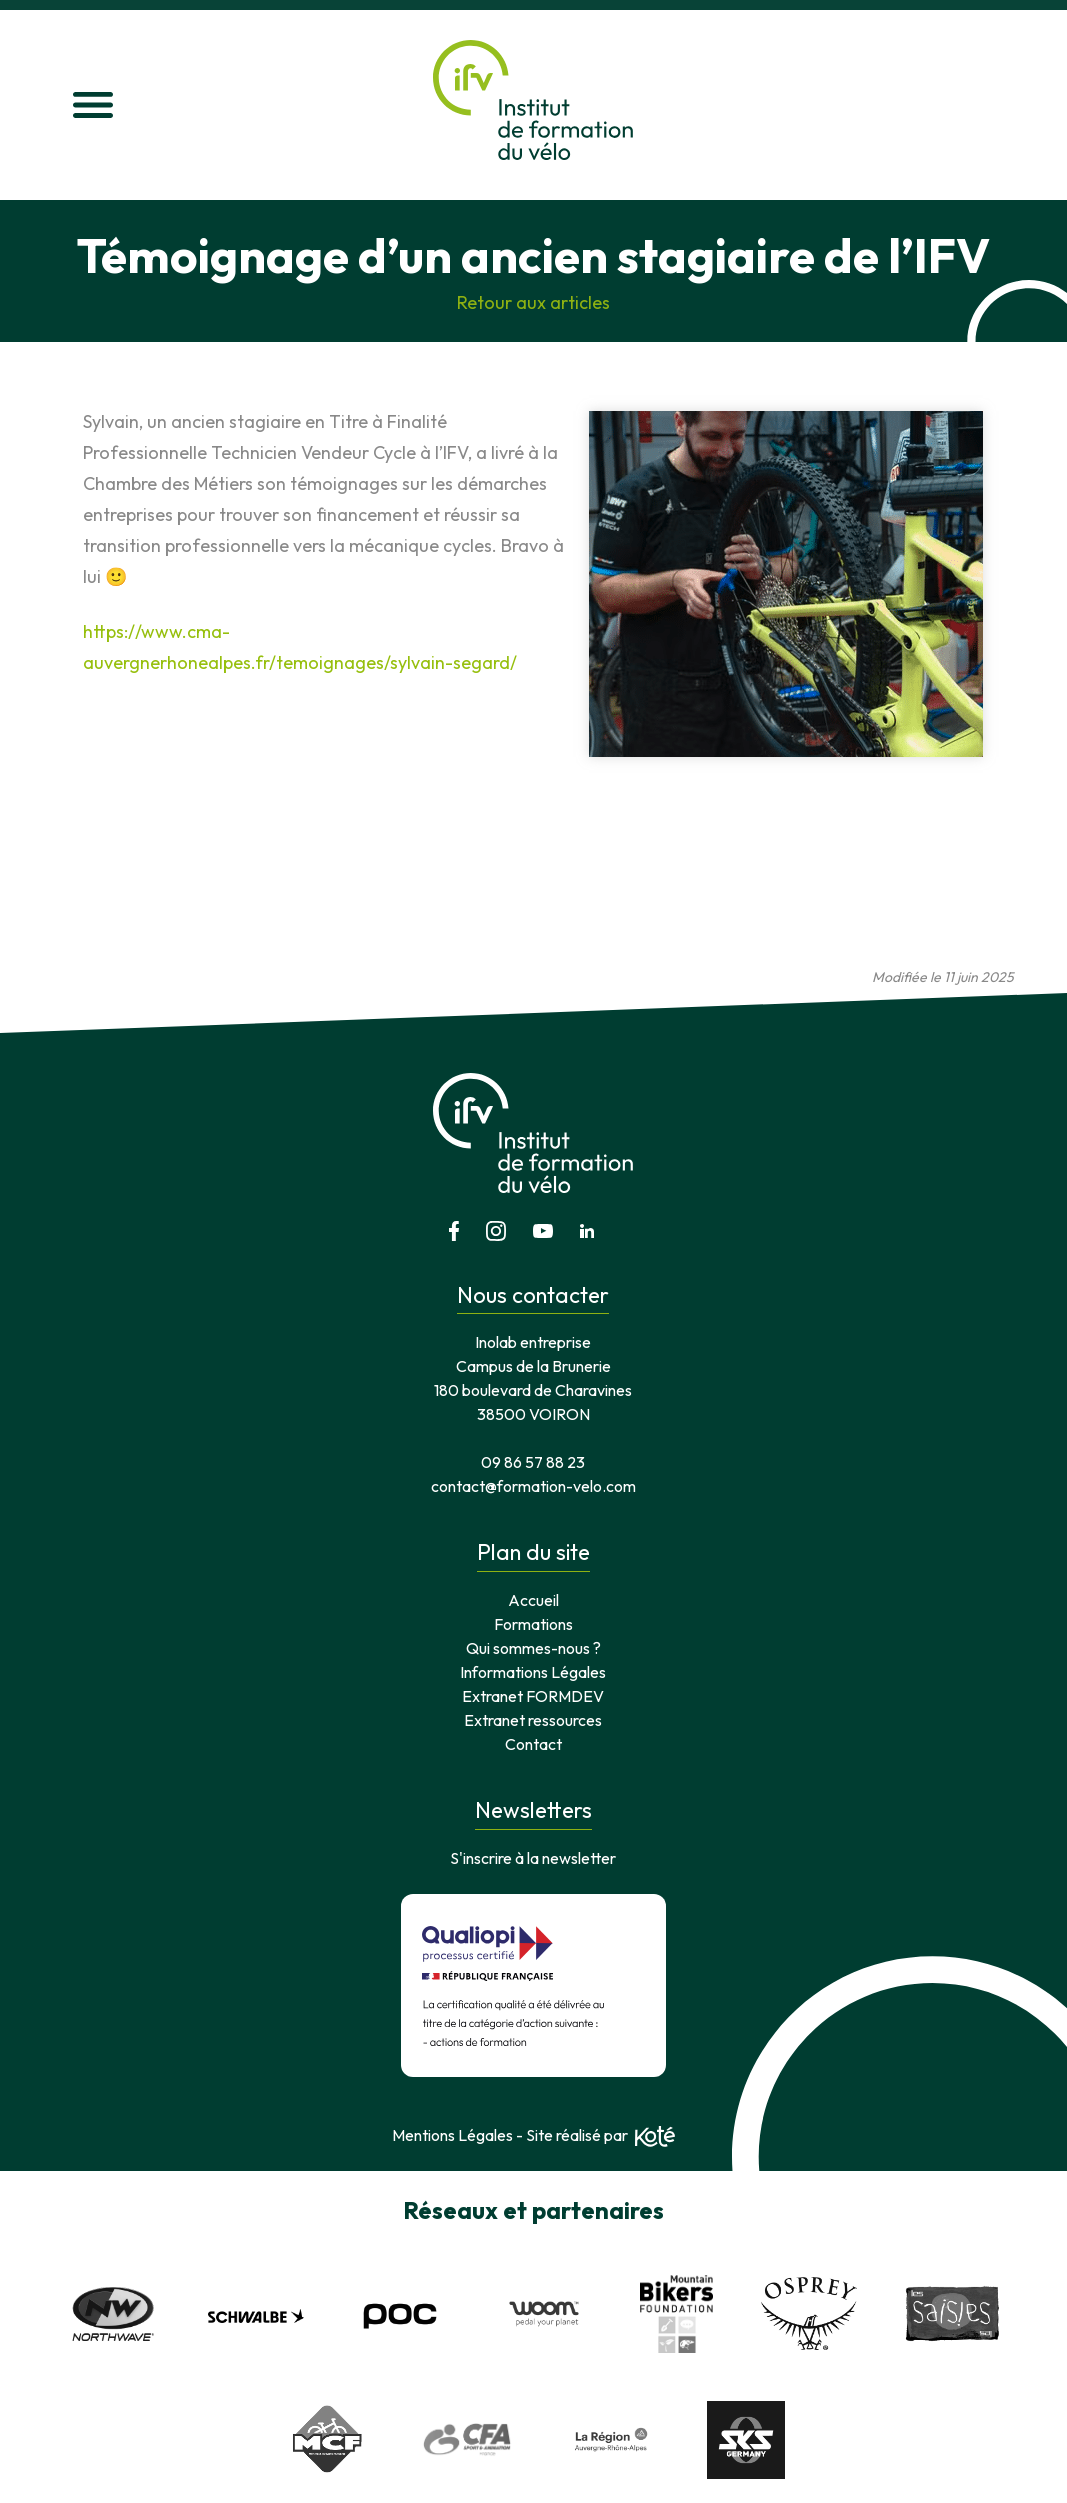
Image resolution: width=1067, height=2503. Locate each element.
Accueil (533, 1600)
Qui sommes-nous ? (533, 1648)
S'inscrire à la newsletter (533, 1858)
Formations (533, 1624)
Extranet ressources (533, 1720)
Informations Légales (533, 1672)
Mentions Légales (452, 2135)
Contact (533, 1744)
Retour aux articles (533, 302)
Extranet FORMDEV (533, 1696)
